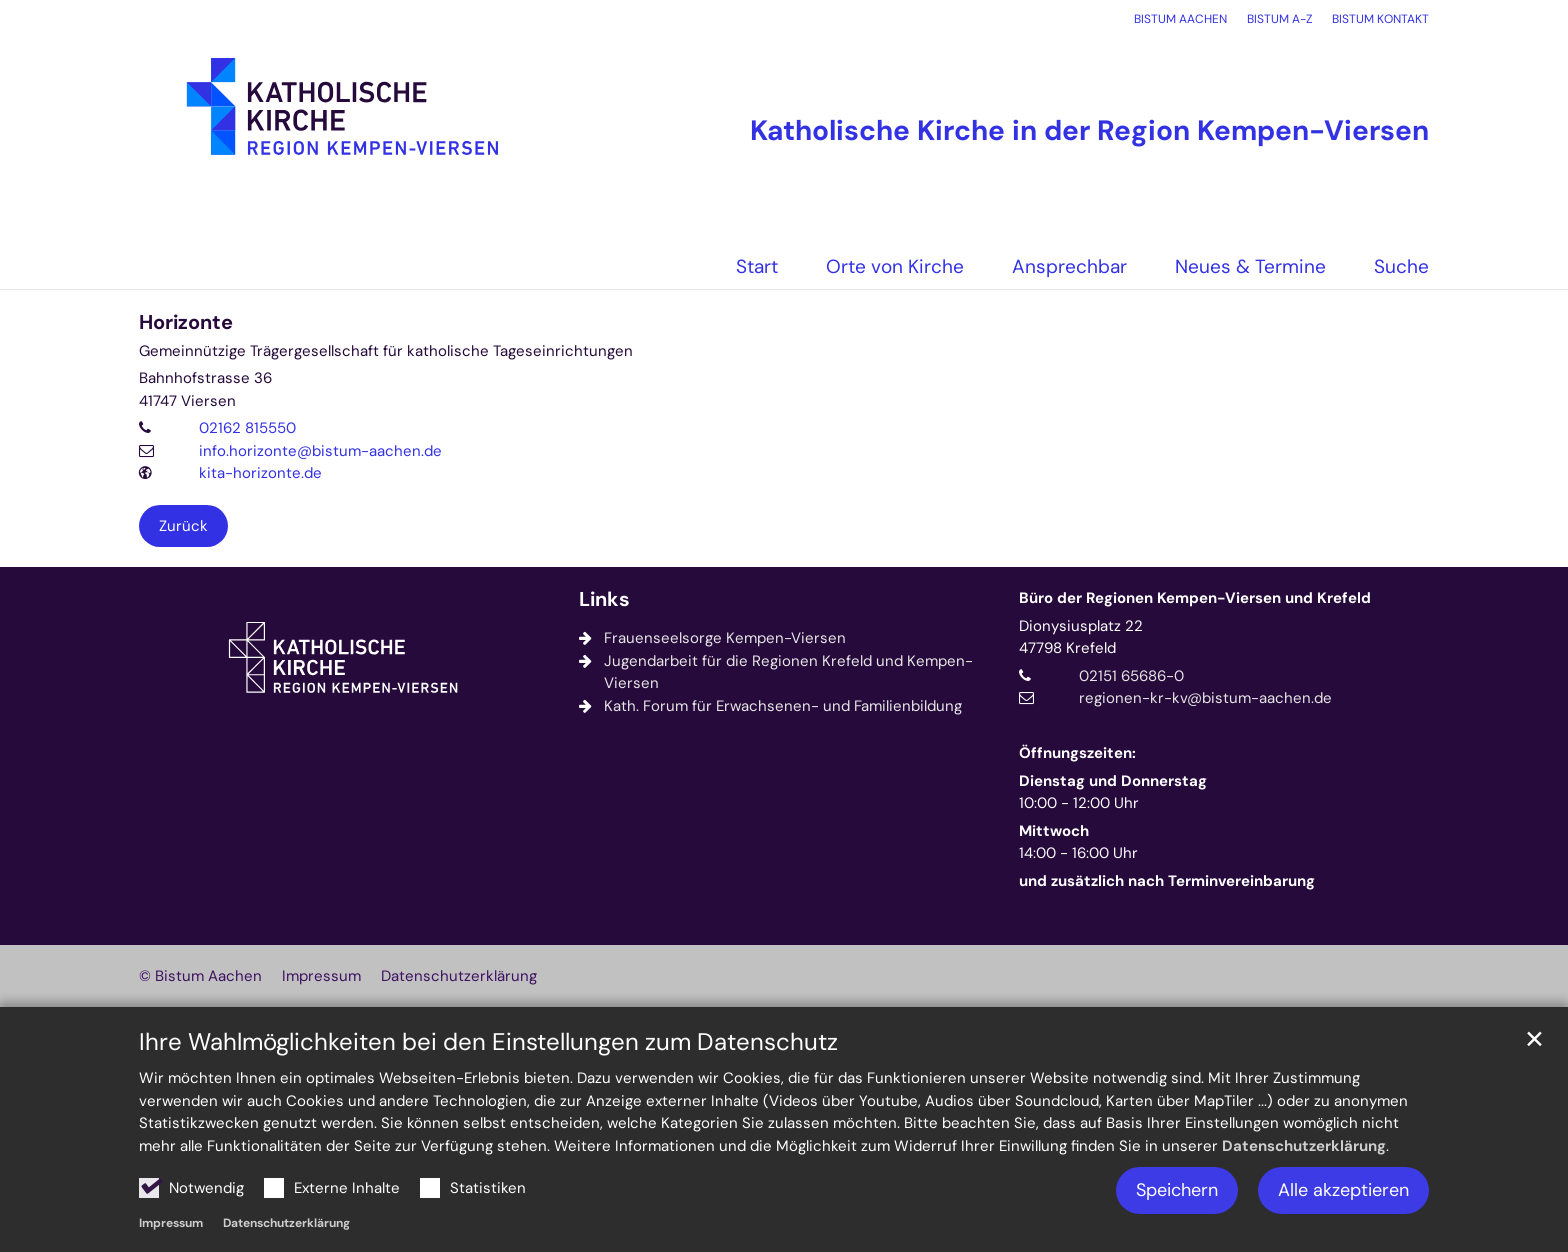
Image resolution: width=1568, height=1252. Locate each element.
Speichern (1177, 1190)
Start (757, 266)
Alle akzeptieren (1343, 1190)
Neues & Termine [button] (1250, 266)
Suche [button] (1401, 266)
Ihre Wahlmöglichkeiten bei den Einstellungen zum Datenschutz (488, 1042)
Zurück (183, 526)
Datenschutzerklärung (1304, 1146)
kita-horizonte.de (260, 473)
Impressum (171, 1223)
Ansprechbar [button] (1069, 266)
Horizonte (186, 322)
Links (604, 599)
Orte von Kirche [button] (895, 266)
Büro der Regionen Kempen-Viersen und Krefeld (1195, 598)
